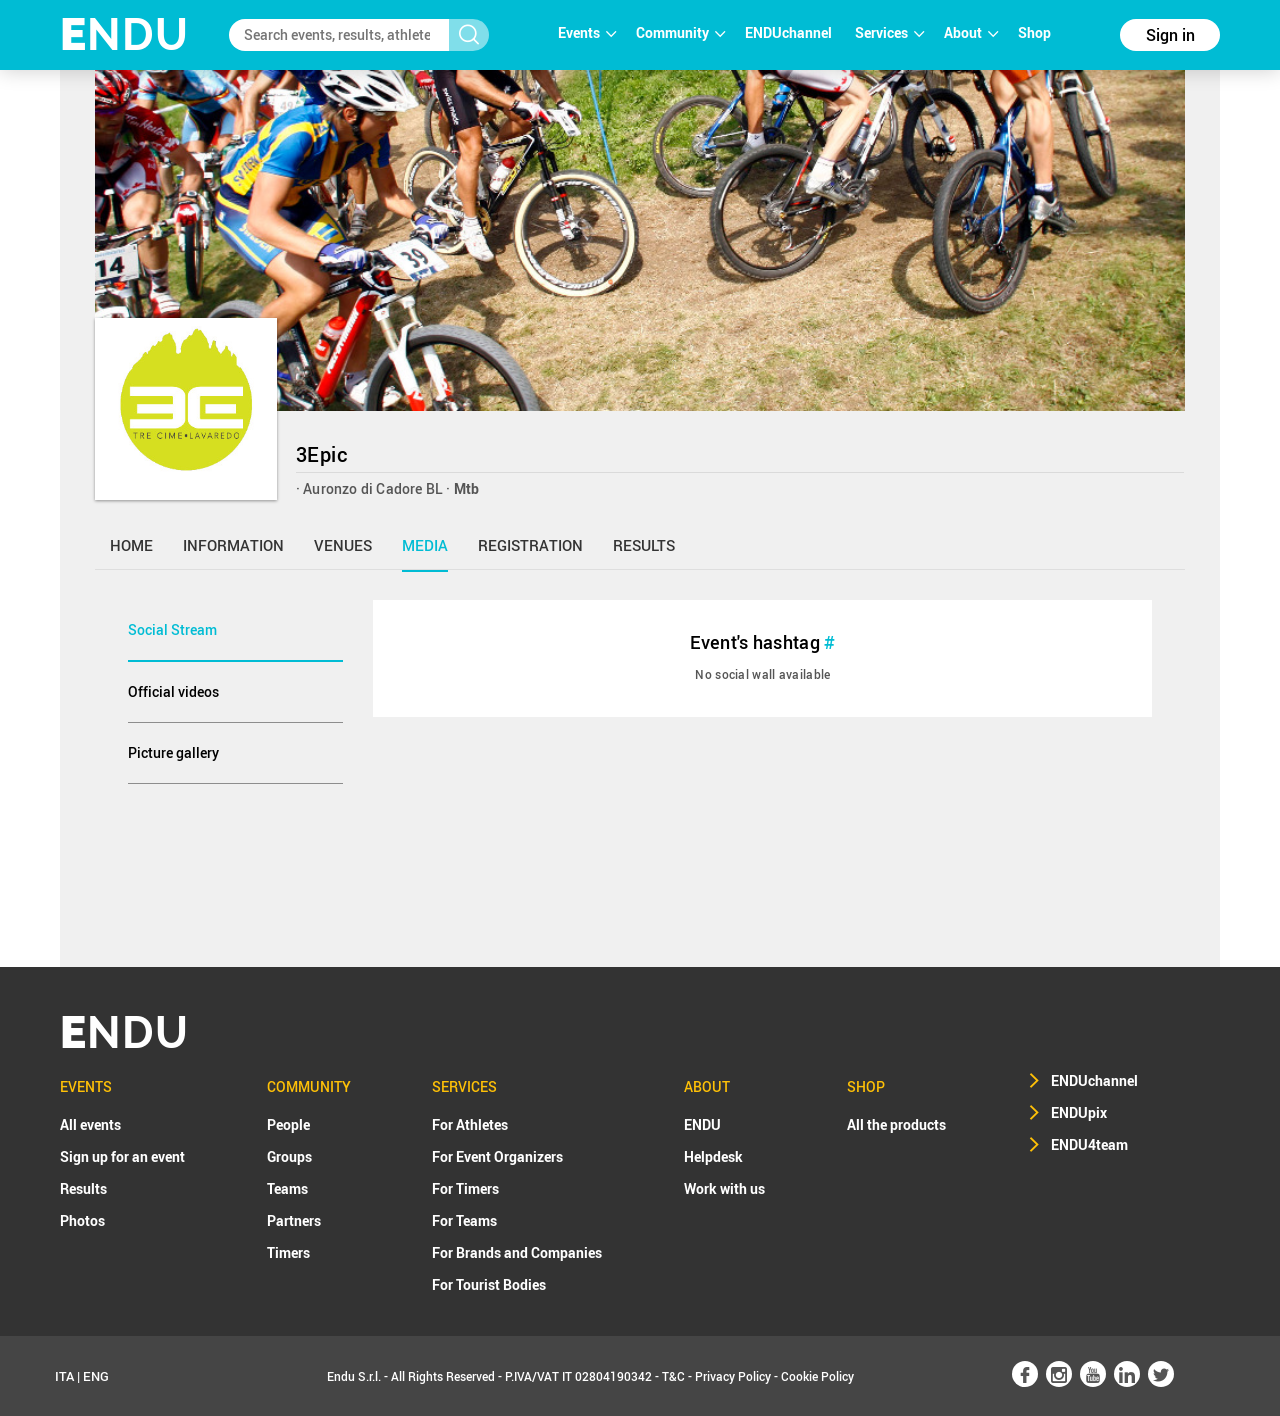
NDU (124, 34)
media (425, 545)
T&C (673, 1376)
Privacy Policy (733, 1376)
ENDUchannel (790, 32)
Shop (1034, 32)
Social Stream (172, 629)
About (971, 32)
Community (680, 32)
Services (889, 32)
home (131, 545)
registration (530, 545)
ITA (64, 1376)
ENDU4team (1089, 1144)
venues (343, 545)
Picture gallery (173, 752)
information (233, 545)
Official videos (173, 691)
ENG (96, 1376)
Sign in (1170, 35)
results (644, 545)
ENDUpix (1079, 1112)
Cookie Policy (817, 1376)
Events (587, 32)
